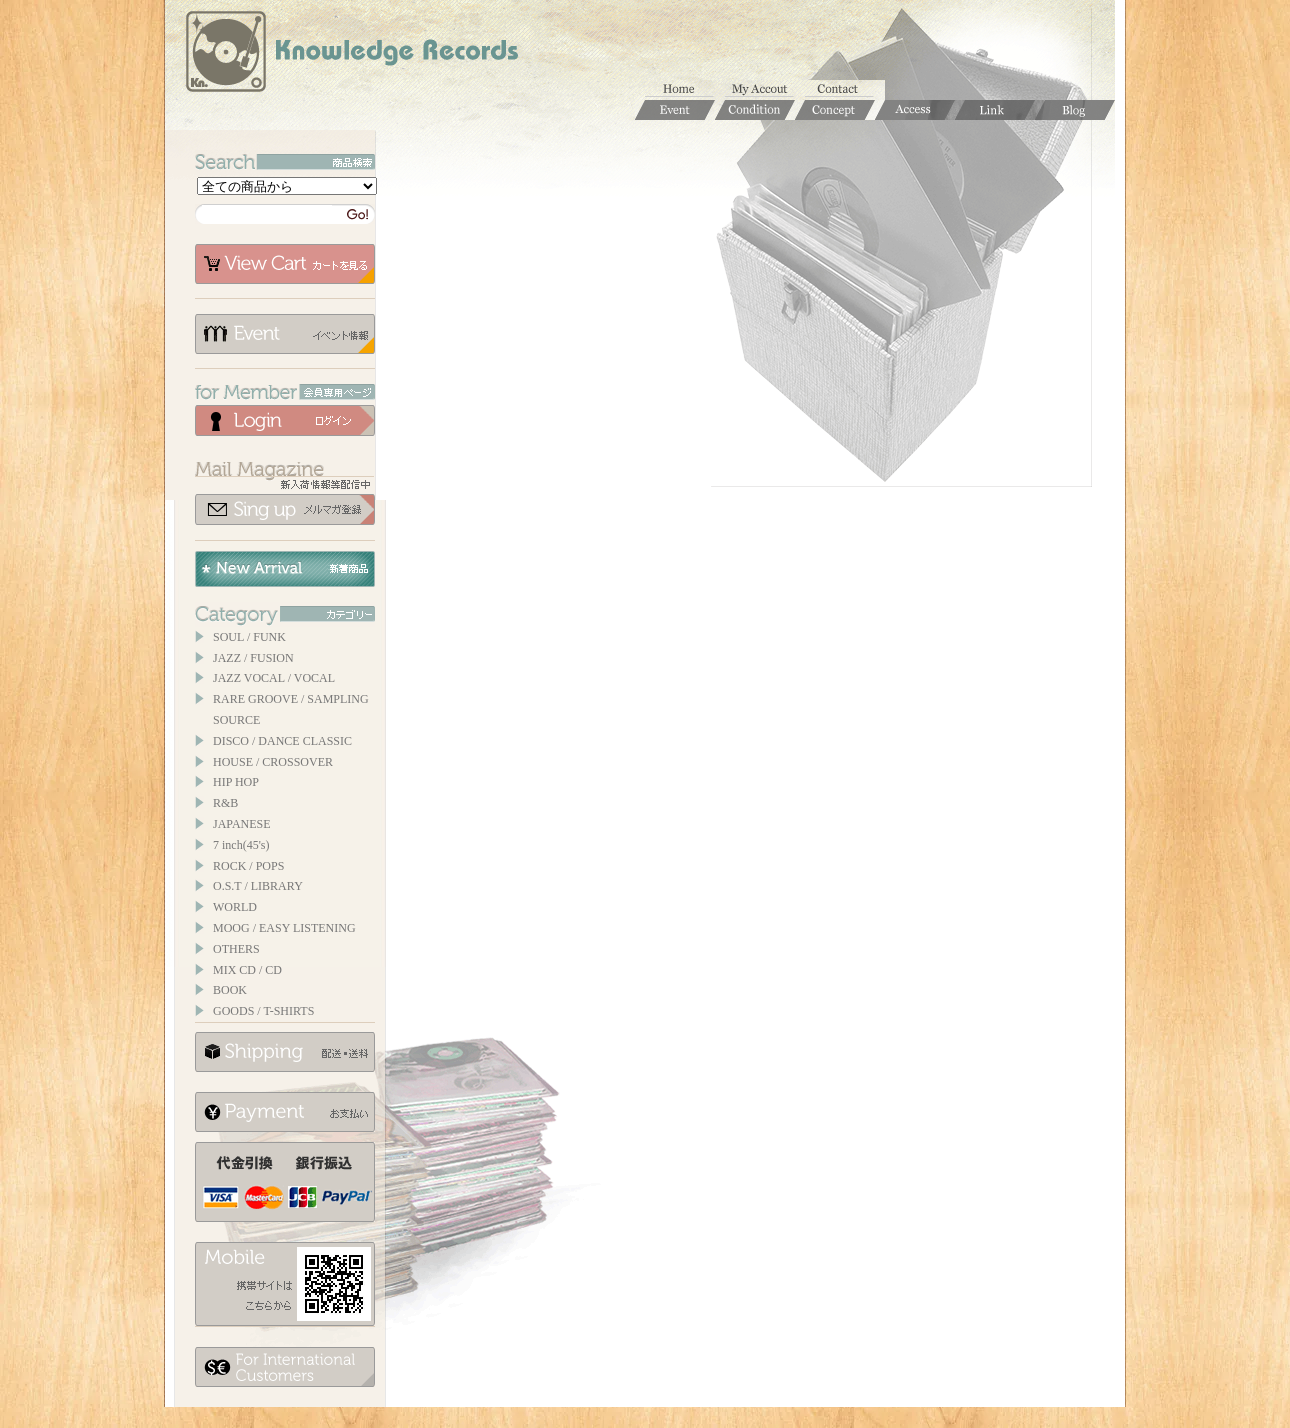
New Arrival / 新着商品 (285, 569)
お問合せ (845, 90)
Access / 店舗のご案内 (915, 110)
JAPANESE (242, 824)
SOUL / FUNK (249, 637)
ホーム (685, 90)
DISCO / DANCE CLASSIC (282, 741)
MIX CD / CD (247, 970)
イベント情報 (285, 334)
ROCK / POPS (248, 866)
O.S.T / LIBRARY (258, 886)
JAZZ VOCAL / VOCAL (274, 678)
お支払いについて (285, 1112)
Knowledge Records (350, 55)
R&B (225, 803)
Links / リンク (995, 110)
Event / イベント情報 (675, 110)
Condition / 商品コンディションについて (755, 110)
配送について (285, 1052)
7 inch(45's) (241, 845)
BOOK (230, 990)
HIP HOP (236, 782)
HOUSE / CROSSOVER (273, 762)
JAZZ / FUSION (253, 658)
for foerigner (285, 1367)
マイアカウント (765, 90)
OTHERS (236, 949)
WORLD (235, 907)
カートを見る (285, 264)
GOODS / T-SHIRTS (263, 1011)
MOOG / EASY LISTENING (284, 928)
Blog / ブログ (1075, 110)
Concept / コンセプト (835, 110)
